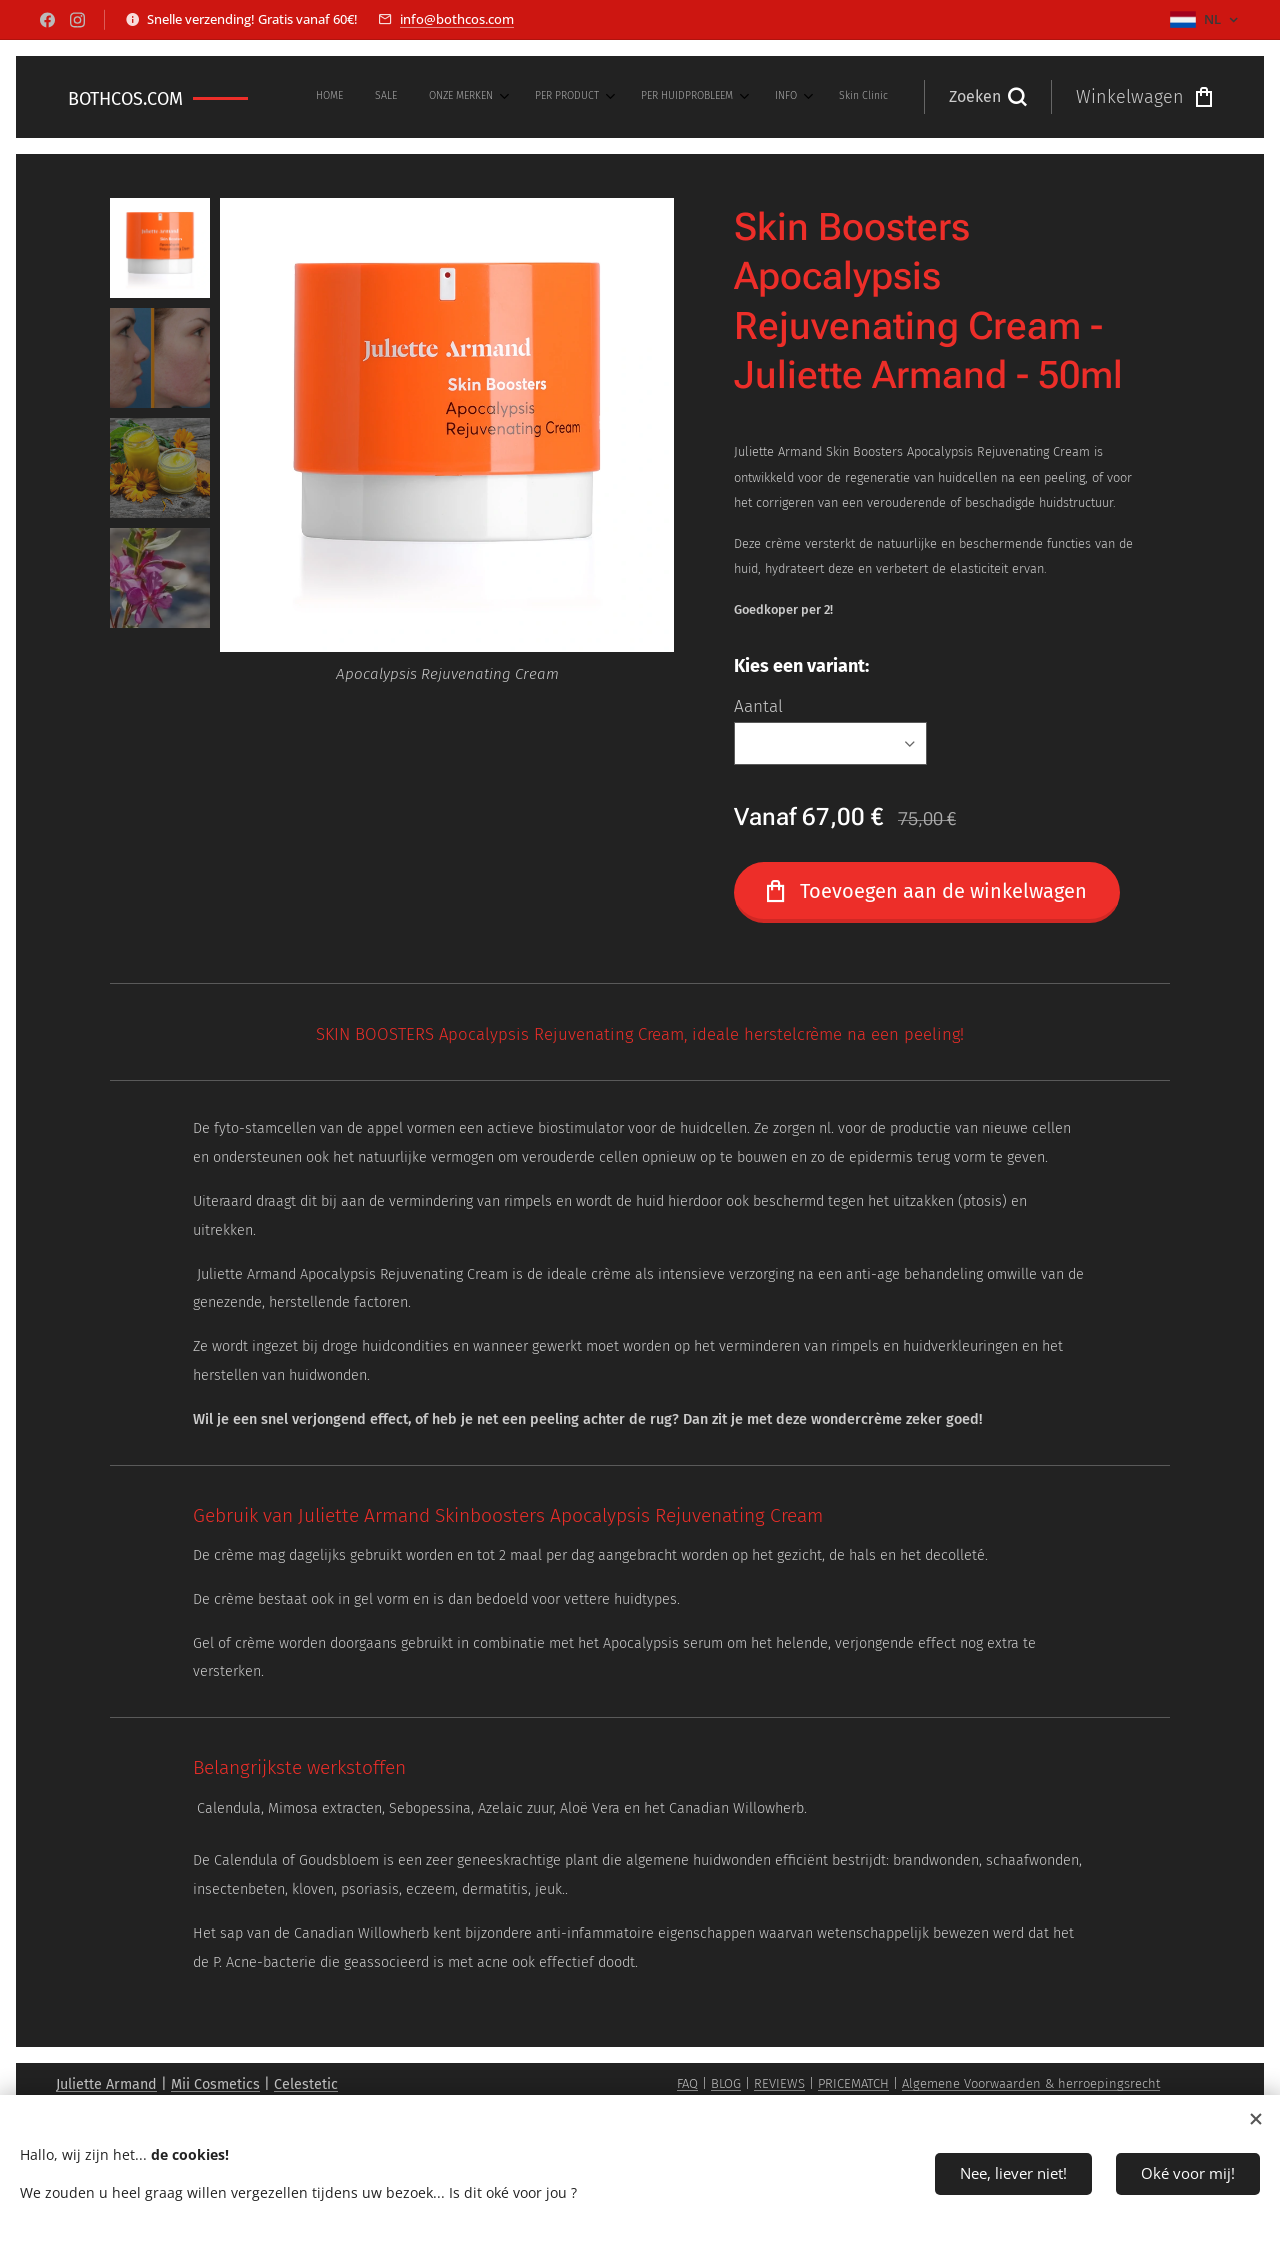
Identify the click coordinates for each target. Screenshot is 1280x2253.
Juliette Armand (106, 2084)
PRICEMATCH (853, 2083)
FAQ (687, 2083)
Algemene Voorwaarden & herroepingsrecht (1031, 2083)
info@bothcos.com (457, 19)
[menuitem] (661, 97)
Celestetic (306, 2084)
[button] (987, 97)
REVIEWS (779, 2083)
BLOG (726, 2083)
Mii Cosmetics (215, 2084)
